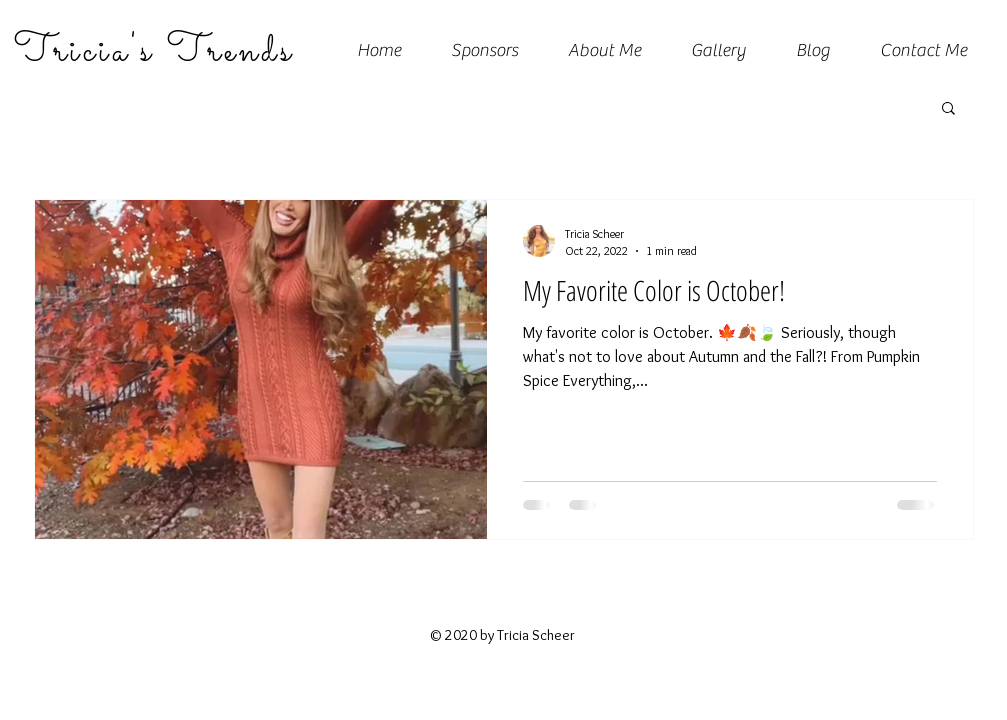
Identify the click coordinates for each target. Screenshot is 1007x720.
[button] (948, 109)
